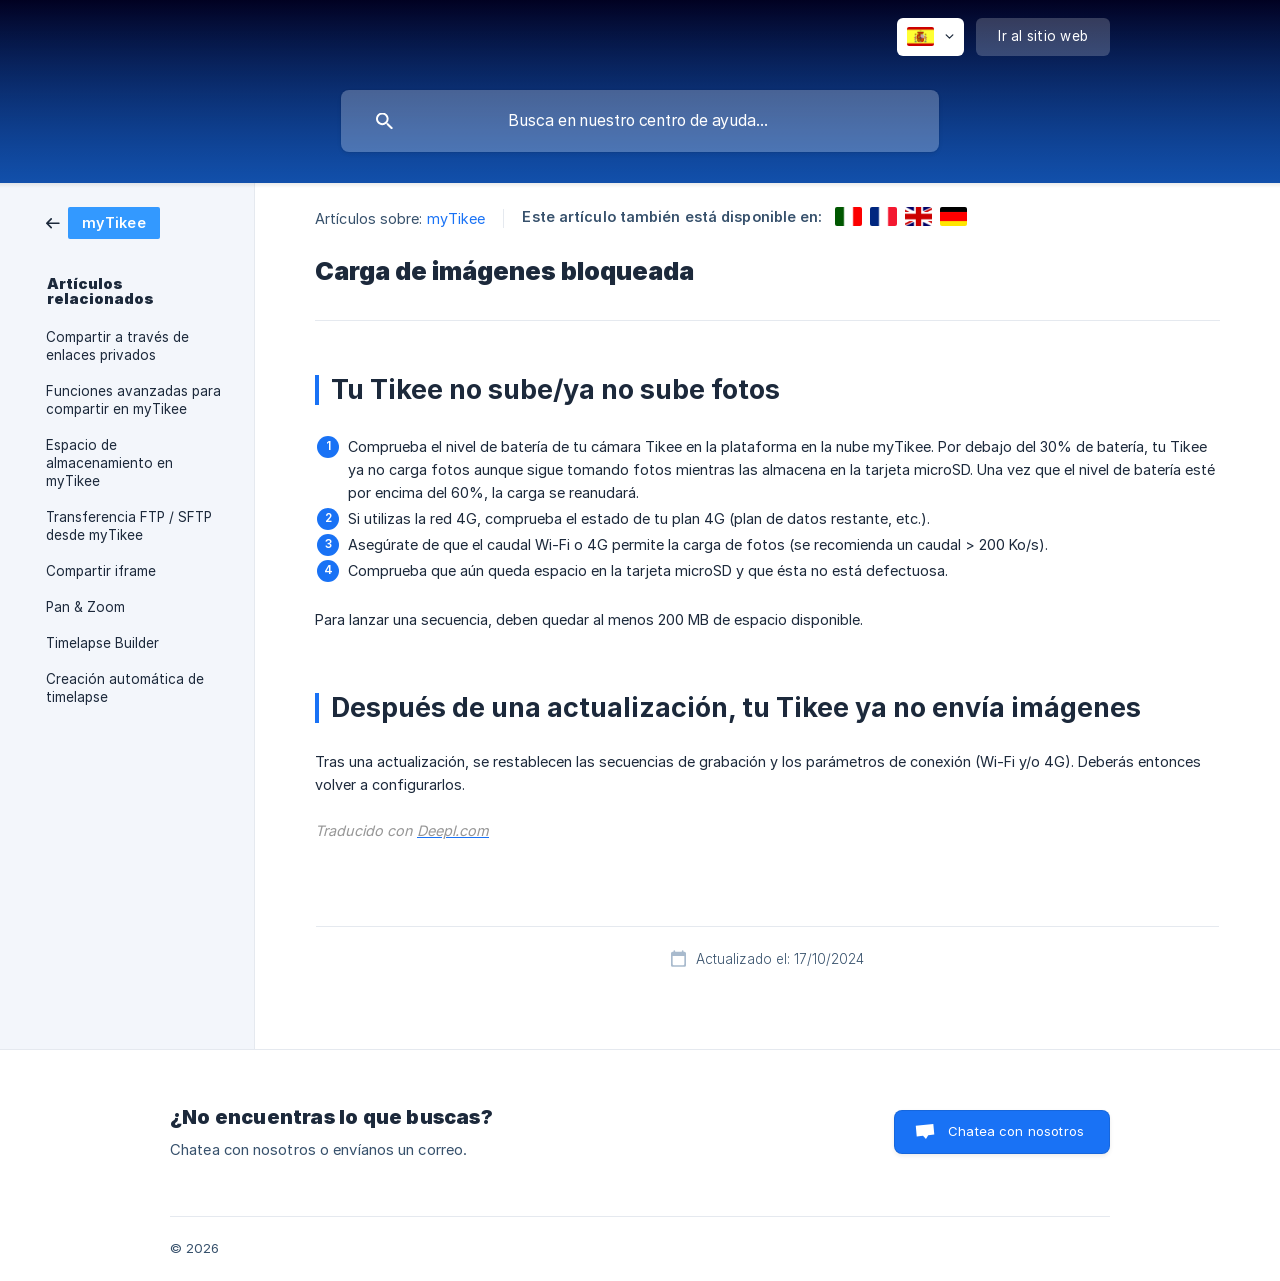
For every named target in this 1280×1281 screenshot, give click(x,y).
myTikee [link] (456, 218)
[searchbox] (640, 121)
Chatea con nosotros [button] (1016, 1131)
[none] (930, 37)
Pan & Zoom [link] (85, 607)
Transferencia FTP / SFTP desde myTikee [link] (129, 526)
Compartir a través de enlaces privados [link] (117, 346)
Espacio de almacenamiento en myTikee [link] (109, 463)
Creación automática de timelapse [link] (125, 688)
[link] (103, 221)
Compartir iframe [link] (101, 571)
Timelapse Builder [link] (102, 643)
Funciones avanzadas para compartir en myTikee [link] (133, 400)
